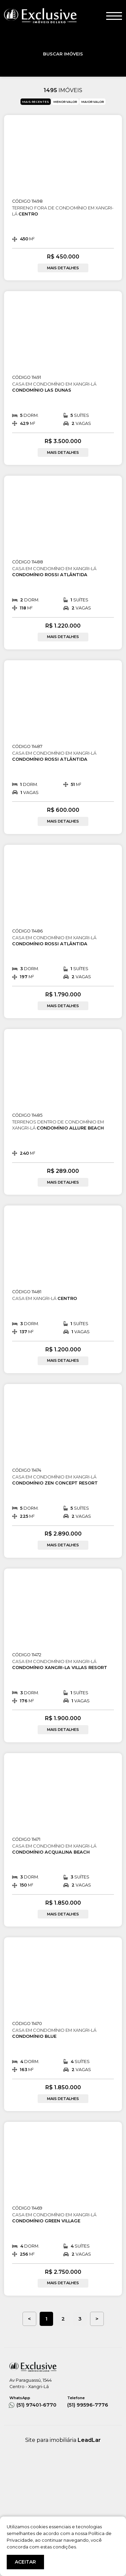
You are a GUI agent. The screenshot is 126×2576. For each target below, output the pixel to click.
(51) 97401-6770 (34, 2401)
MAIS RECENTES (35, 102)
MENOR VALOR (65, 102)
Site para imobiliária (63, 2440)
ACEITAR (25, 2562)
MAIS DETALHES (63, 268)
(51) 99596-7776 (92, 2401)
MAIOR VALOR (92, 102)
